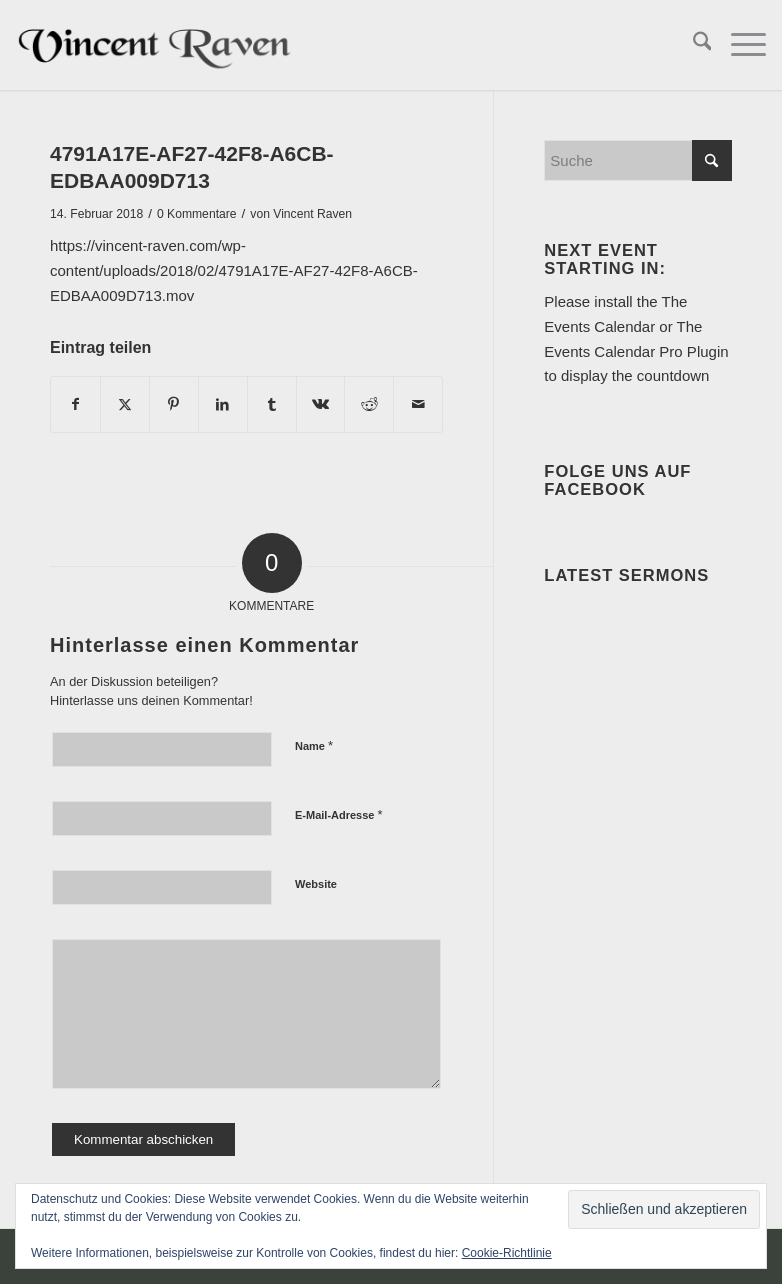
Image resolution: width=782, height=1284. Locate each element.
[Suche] (692, 45)
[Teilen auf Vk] (321, 404)
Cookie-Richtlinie (507, 1253)
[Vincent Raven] (156, 45)
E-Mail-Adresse (339, 814)
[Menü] (738, 45)
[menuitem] (692, 45)
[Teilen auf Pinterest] (174, 404)
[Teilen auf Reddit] (369, 404)
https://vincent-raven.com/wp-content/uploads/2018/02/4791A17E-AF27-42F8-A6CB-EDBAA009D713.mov (234, 270)
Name (314, 745)
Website (316, 884)
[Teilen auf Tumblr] (272, 404)
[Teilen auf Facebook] (75, 404)
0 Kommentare (197, 214)
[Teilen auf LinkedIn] (223, 404)
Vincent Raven (312, 214)
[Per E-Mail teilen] (418, 404)
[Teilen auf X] (125, 404)
